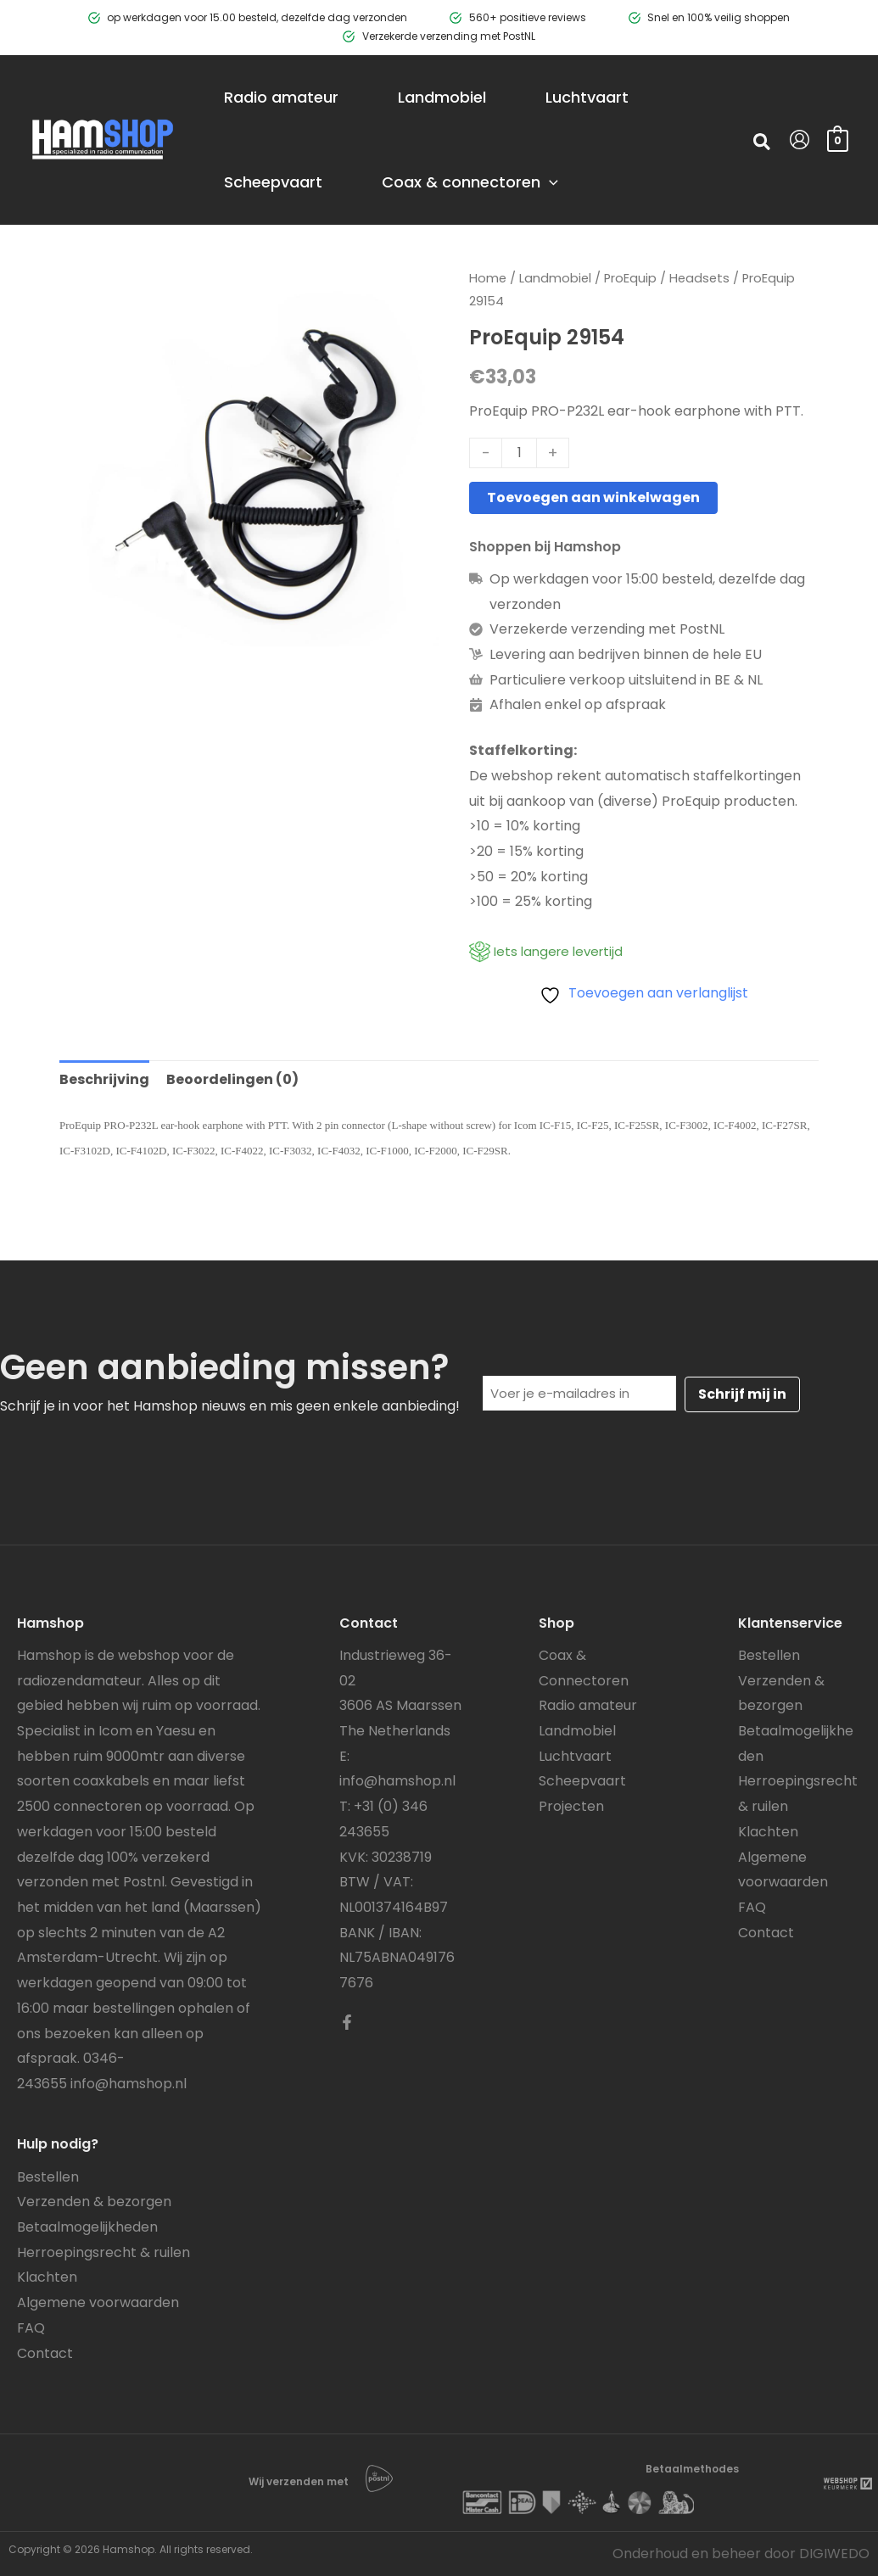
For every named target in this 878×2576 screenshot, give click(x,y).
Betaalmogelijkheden (87, 2227)
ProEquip (630, 278)
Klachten (47, 2277)
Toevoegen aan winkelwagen (593, 497)
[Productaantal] (519, 453)
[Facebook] (347, 2022)
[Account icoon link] (799, 139)
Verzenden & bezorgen (94, 2201)
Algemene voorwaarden (98, 2302)
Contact (45, 2353)
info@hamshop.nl (128, 2083)
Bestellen (48, 2177)
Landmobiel (555, 278)
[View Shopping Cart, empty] (837, 139)
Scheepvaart (582, 1781)
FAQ (31, 2328)
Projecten (571, 1806)
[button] (762, 144)
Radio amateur (588, 1705)
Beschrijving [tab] (104, 1079)
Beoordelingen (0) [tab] (232, 1079)
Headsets (699, 278)
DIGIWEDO (834, 2553)
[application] (549, 182)
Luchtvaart (575, 1756)
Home (487, 278)
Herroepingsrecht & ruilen (103, 2252)
